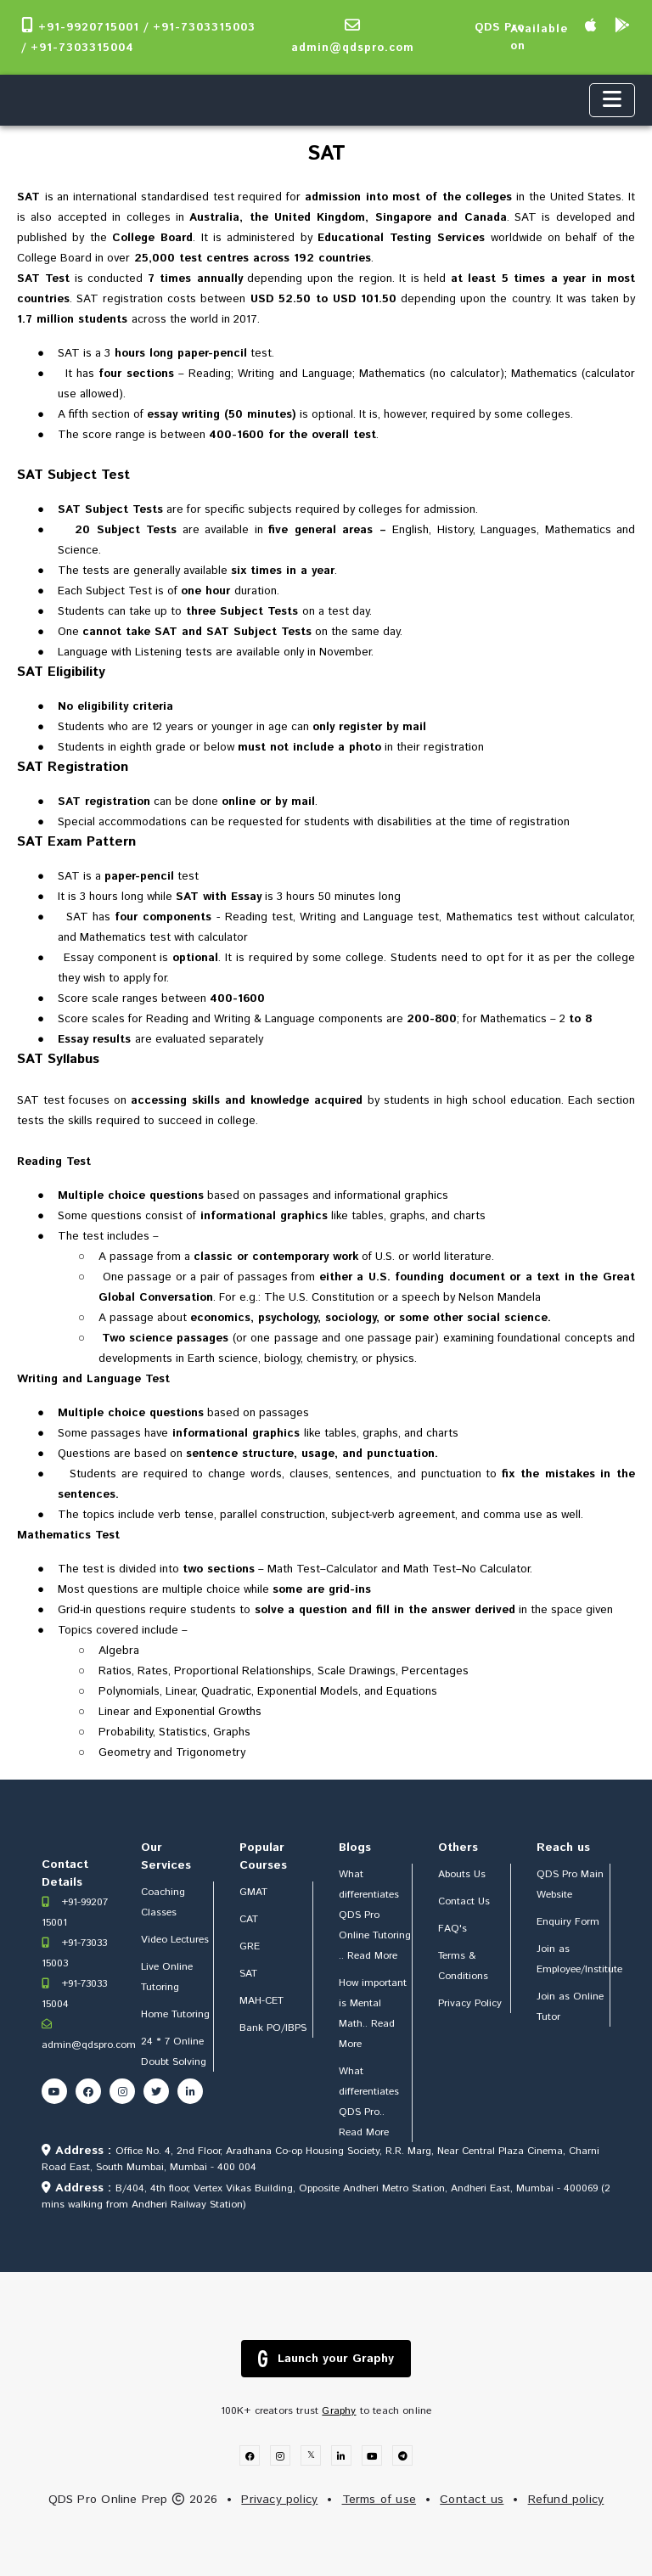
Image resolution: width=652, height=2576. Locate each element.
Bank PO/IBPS (272, 2028)
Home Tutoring (175, 2014)
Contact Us (464, 1901)
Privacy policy (279, 2499)
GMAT (253, 1892)
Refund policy (566, 2499)
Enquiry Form (568, 1922)
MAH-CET (261, 2001)
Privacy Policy (470, 2003)
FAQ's (452, 1928)
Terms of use (379, 2499)
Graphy (339, 2411)
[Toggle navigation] (612, 100)
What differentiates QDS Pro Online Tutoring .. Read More (375, 1915)
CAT (248, 1919)
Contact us (471, 2499)
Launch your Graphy (326, 2358)
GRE (249, 1946)
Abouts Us (462, 1874)
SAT (248, 1973)
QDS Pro (500, 28)
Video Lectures (175, 1939)
